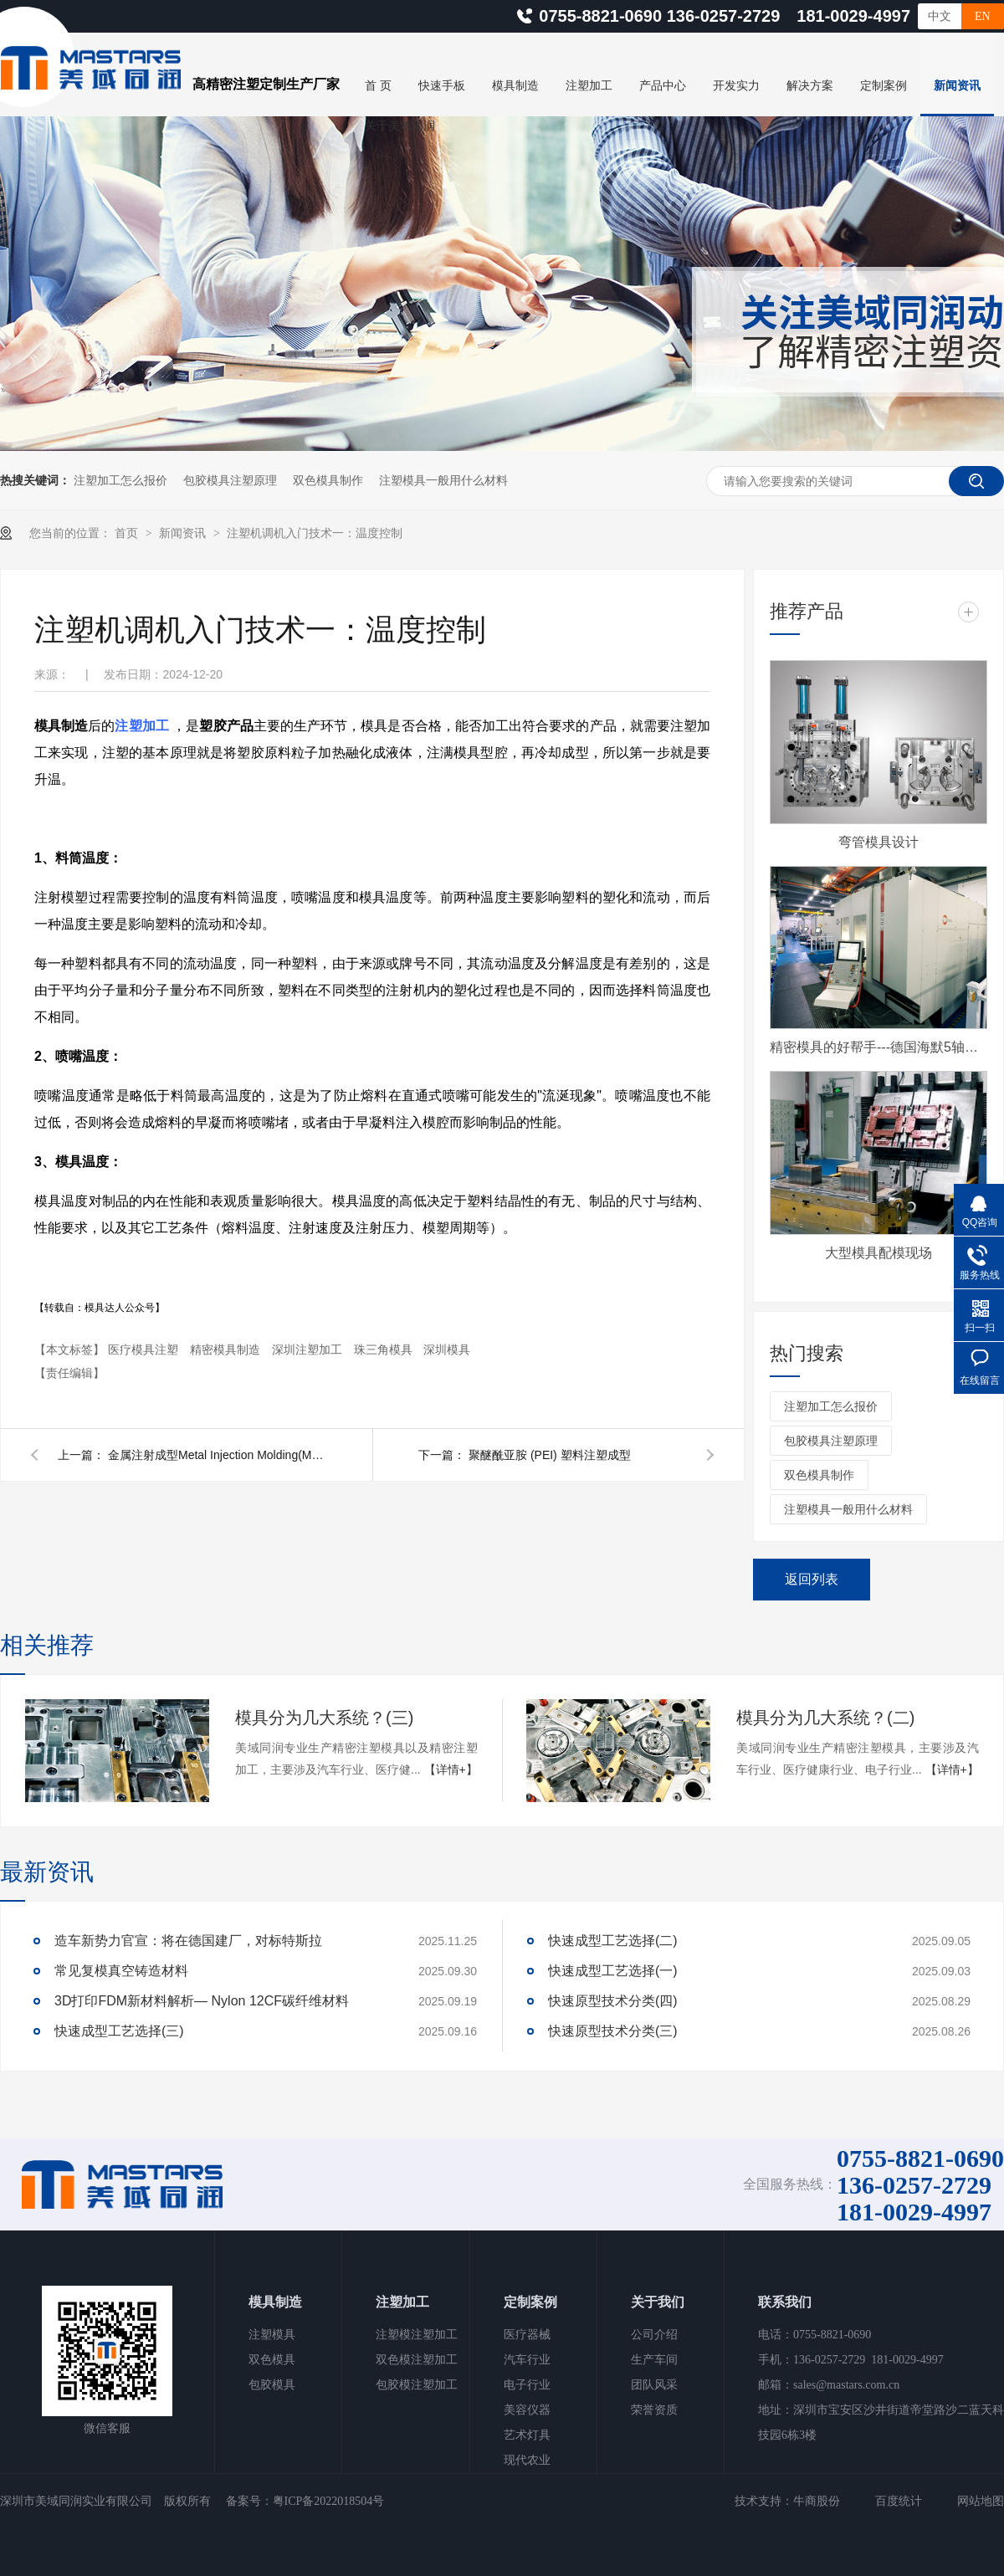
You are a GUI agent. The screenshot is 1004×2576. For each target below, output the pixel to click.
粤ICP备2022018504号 (329, 2501)
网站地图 (980, 2501)
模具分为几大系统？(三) (324, 1717)
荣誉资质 (654, 2410)
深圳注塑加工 (309, 1349)
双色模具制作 (328, 480)
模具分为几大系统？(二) (825, 1717)
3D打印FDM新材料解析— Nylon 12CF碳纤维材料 (201, 2001)
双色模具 (271, 2359)
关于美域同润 (400, 126)
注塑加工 (589, 85)
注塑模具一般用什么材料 (443, 480)
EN (983, 16)
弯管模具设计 (878, 842)
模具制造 (515, 85)
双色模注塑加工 (417, 2359)
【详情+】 (451, 1769)
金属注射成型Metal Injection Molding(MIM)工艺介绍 (216, 1455)
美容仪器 (527, 2410)
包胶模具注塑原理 (230, 480)
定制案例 (883, 85)
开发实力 (736, 85)
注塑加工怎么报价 (120, 480)
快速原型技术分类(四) (613, 2001)
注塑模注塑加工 (417, 2334)
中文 (939, 16)
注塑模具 (271, 2334)
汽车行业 (527, 2359)
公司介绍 (654, 2334)
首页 (128, 533)
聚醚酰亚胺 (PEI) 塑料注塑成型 (550, 1455)
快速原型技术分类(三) (613, 2031)
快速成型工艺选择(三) (119, 2031)
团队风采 (654, 2385)
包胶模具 (271, 2385)
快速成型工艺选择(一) (613, 1971)
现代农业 (527, 2460)
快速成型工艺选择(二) (613, 1940)
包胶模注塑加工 (417, 2385)
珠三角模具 (385, 1349)
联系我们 (785, 2302)
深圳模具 (446, 1349)
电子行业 (527, 2385)
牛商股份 (816, 2501)
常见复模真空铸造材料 (121, 1971)
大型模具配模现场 (878, 1253)
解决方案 (809, 85)
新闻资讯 (957, 85)
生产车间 (654, 2359)
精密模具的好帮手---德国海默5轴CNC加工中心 (878, 1047)
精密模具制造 (227, 1349)
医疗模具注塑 (145, 1349)
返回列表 (811, 1579)
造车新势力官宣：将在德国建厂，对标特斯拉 (188, 1940)
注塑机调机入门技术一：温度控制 (314, 533)
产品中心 (662, 85)
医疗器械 (527, 2334)
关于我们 (657, 2302)
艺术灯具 (527, 2435)
